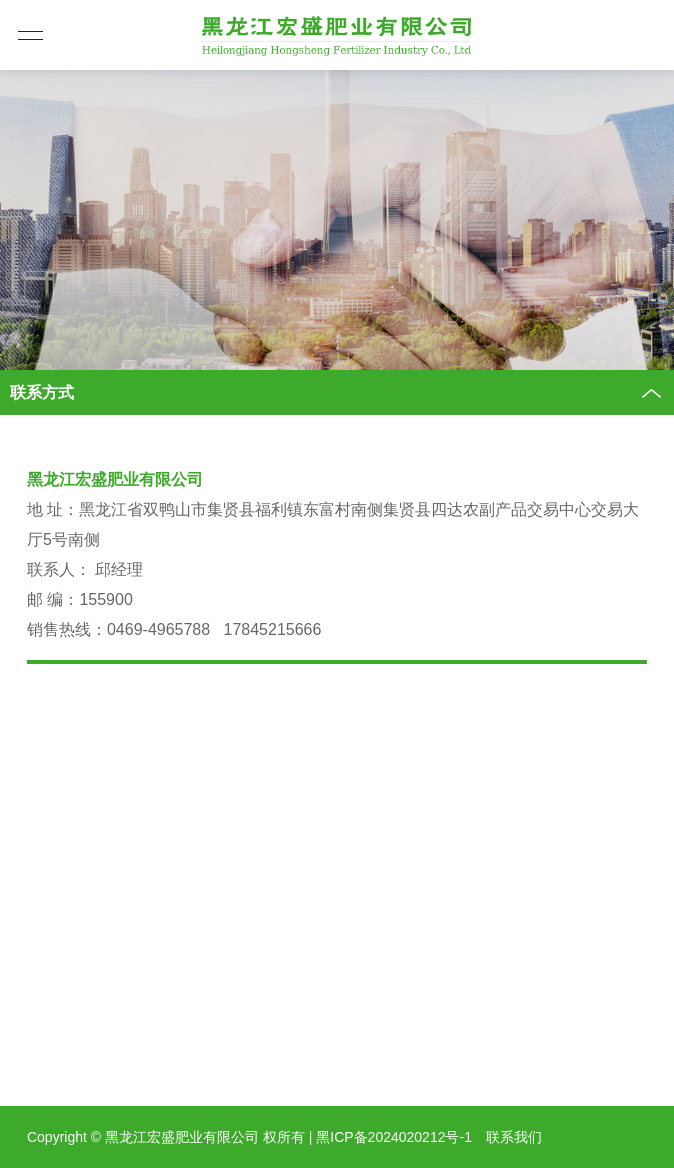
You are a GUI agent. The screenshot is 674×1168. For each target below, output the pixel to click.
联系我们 (514, 1137)
